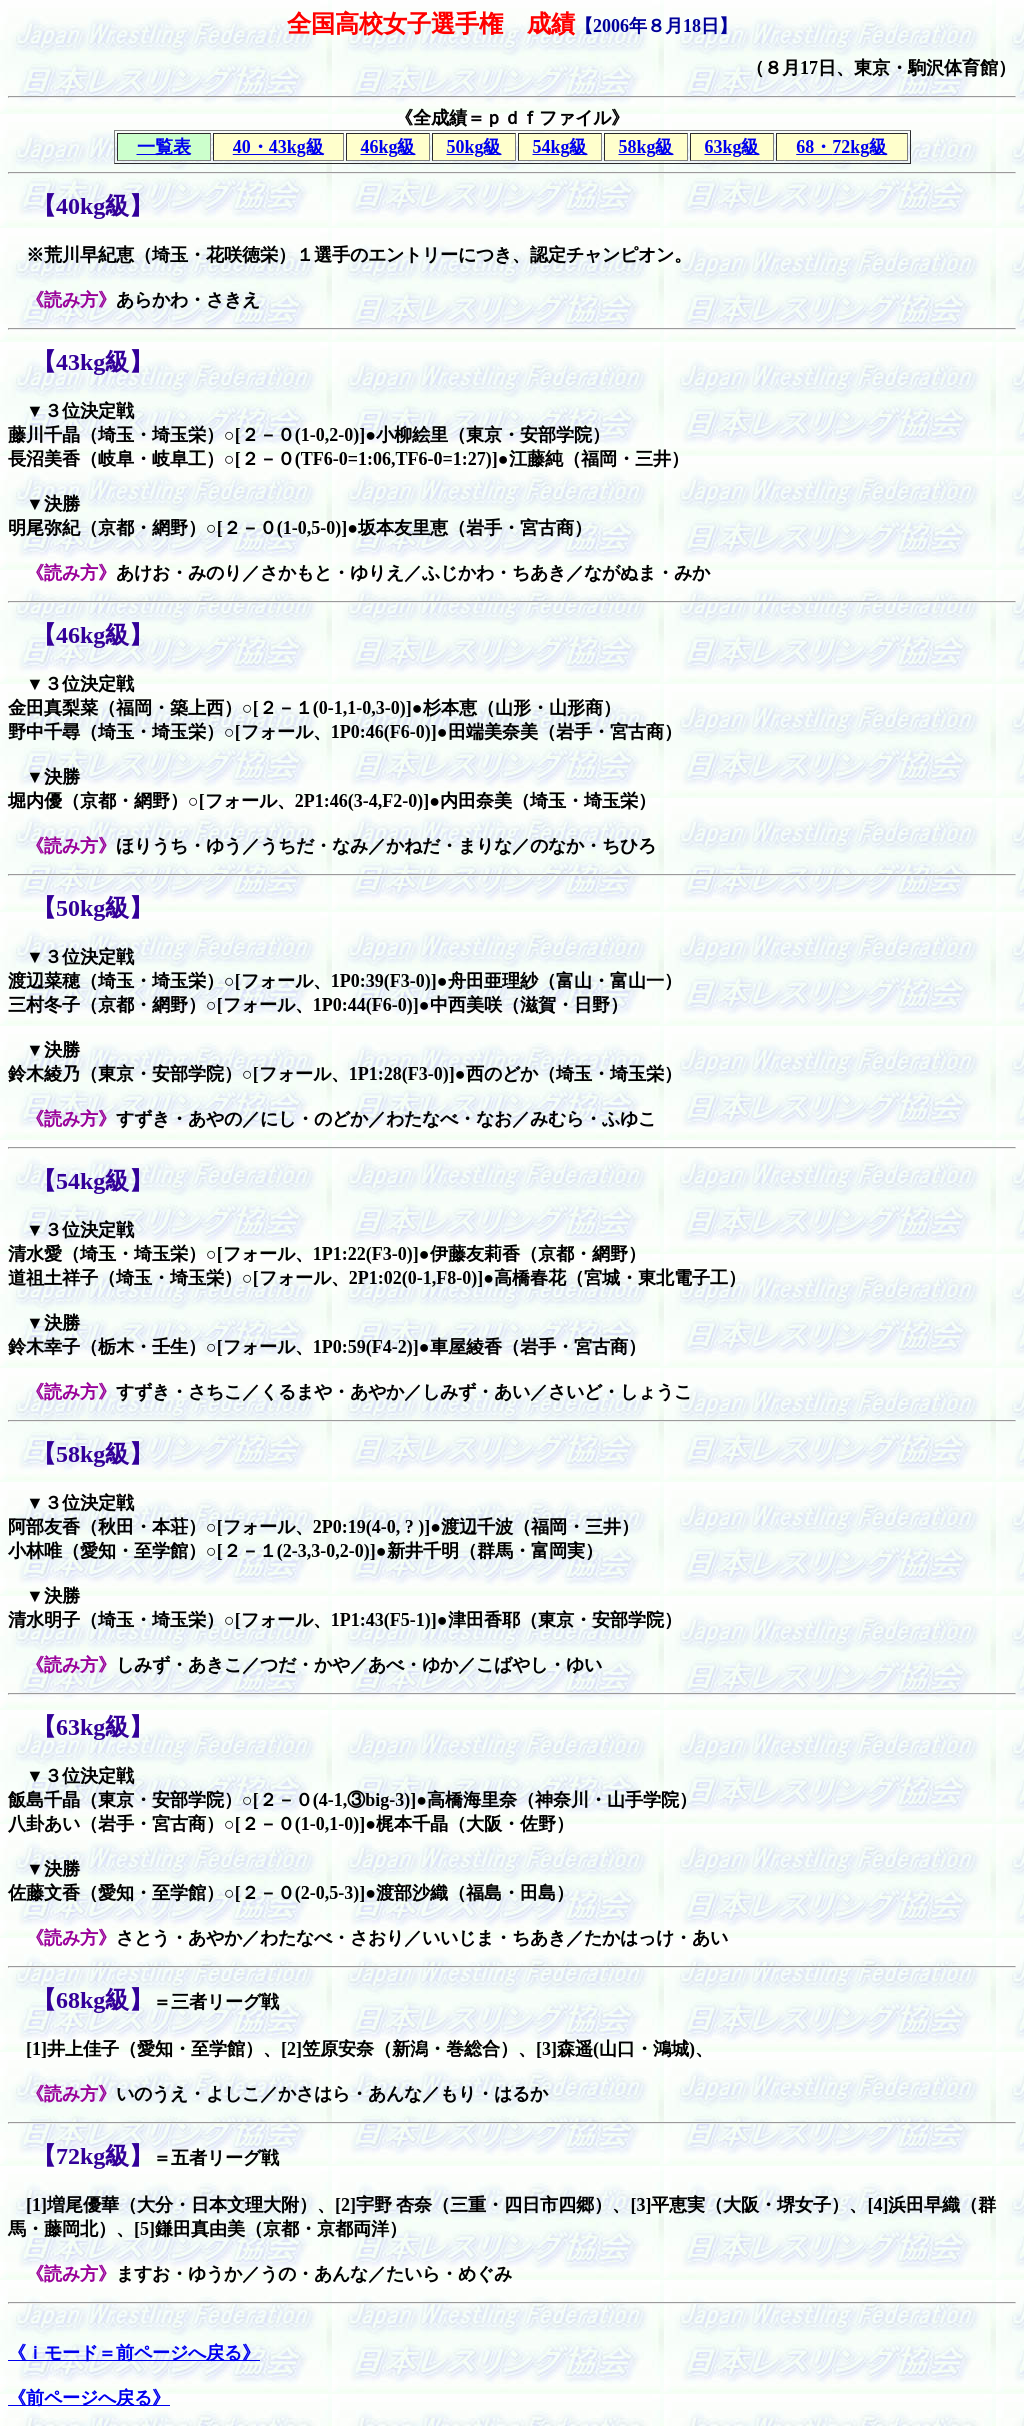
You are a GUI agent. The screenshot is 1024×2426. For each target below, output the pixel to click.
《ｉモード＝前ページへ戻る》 (134, 2353)
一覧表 (164, 147)
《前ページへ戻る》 (89, 2398)
